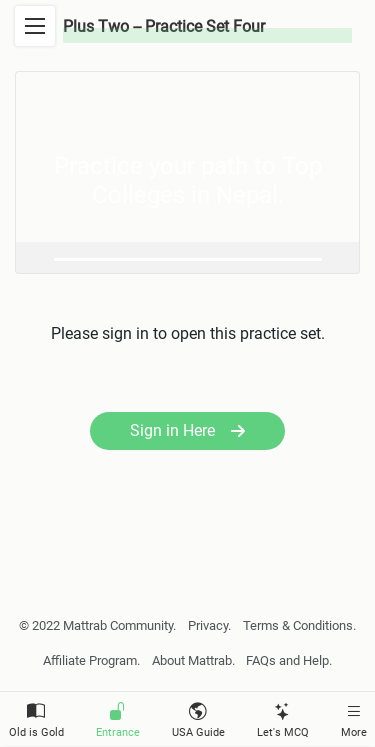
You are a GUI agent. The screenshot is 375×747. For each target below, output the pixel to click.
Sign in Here (187, 430)
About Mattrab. (193, 660)
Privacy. (209, 625)
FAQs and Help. (289, 660)
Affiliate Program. (91, 660)
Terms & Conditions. (299, 625)
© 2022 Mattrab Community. (97, 625)
